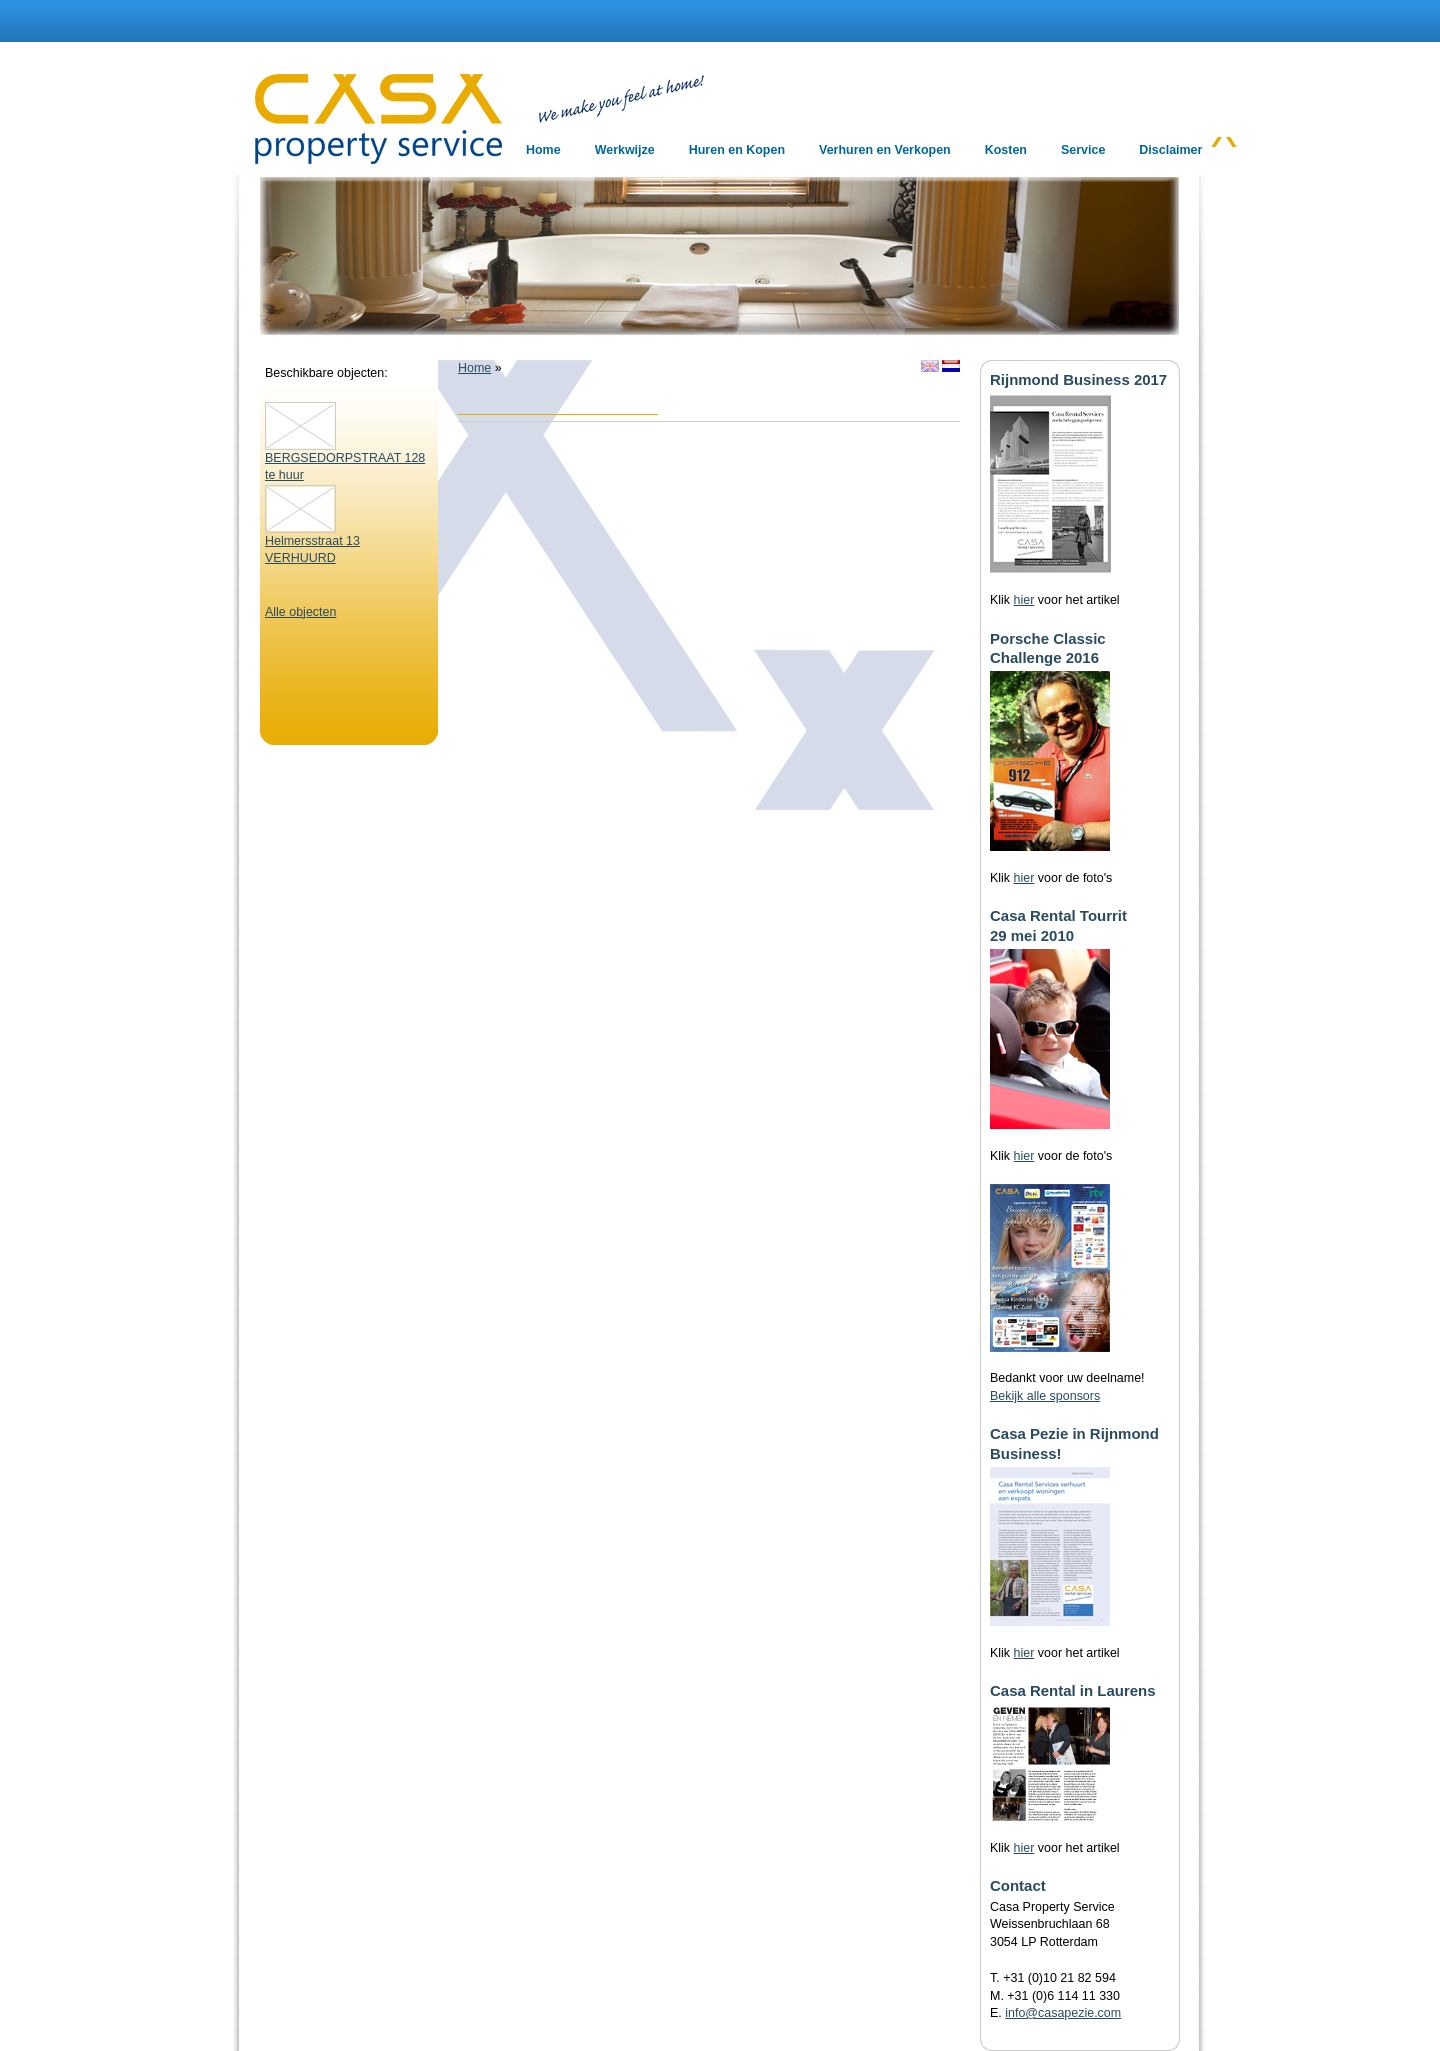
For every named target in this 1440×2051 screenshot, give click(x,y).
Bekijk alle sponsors (1045, 1396)
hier (1024, 600)
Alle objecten (300, 612)
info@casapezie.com (1063, 2013)
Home (474, 368)
